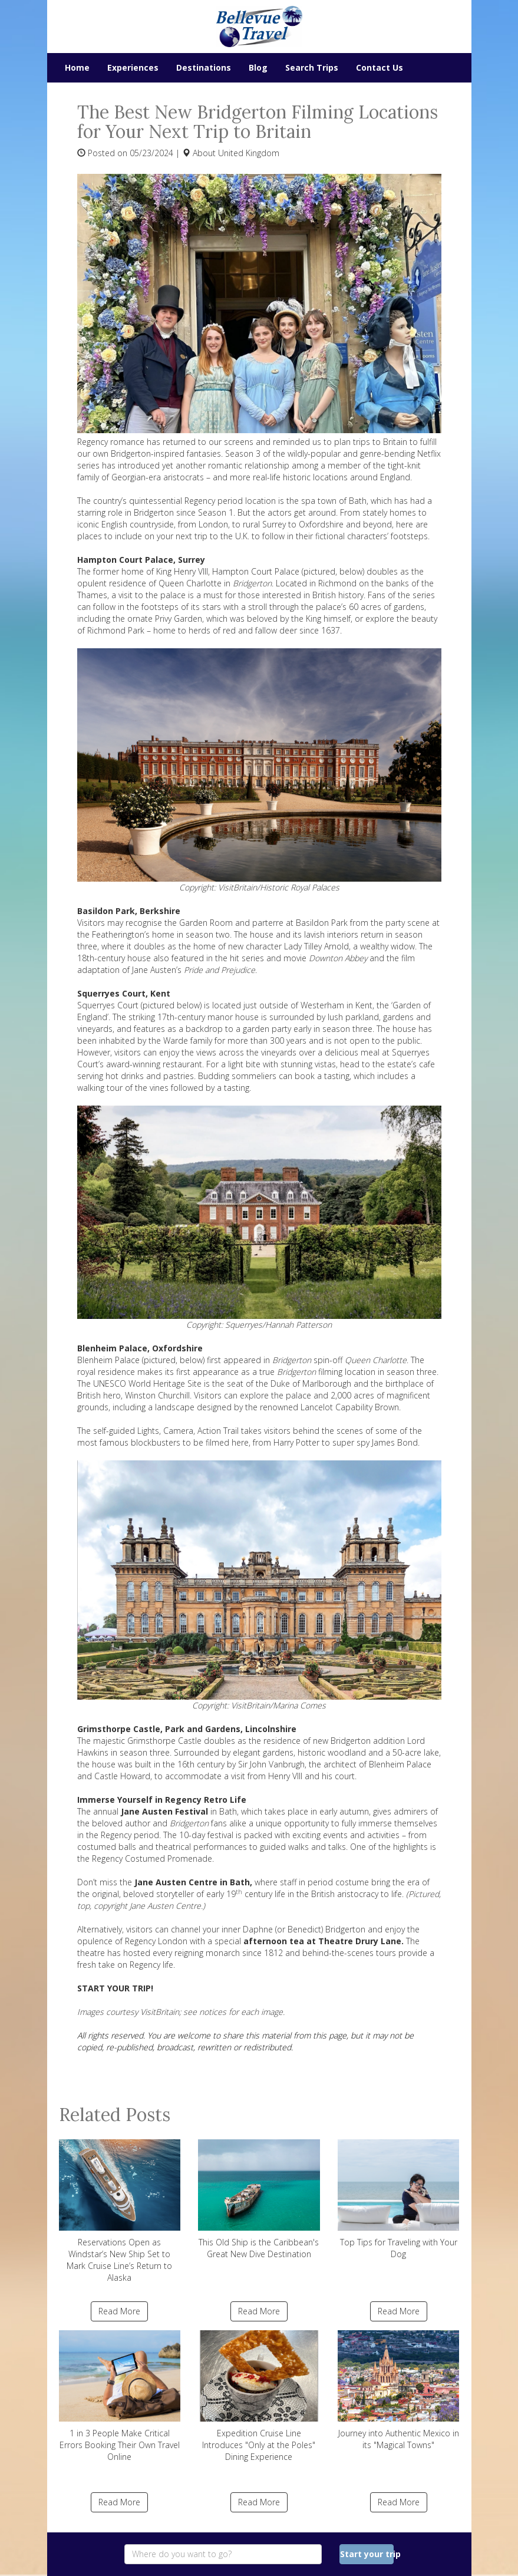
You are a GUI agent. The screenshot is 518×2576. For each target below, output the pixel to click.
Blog (258, 67)
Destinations (203, 67)
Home (77, 67)
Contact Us (379, 67)
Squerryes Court (107, 1005)
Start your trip (367, 2553)
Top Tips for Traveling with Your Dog (399, 2199)
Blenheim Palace (108, 1359)
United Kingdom (248, 153)
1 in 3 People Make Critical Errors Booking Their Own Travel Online (120, 2396)
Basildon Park (322, 922)
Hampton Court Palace (255, 571)
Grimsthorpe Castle (164, 1740)
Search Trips (311, 67)
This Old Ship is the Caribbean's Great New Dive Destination (259, 2199)
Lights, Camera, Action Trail (188, 1430)
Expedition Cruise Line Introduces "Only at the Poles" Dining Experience (259, 2396)
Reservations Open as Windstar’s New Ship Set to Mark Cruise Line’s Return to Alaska (120, 2211)
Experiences (133, 67)
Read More (119, 2311)
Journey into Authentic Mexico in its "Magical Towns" (399, 2390)
